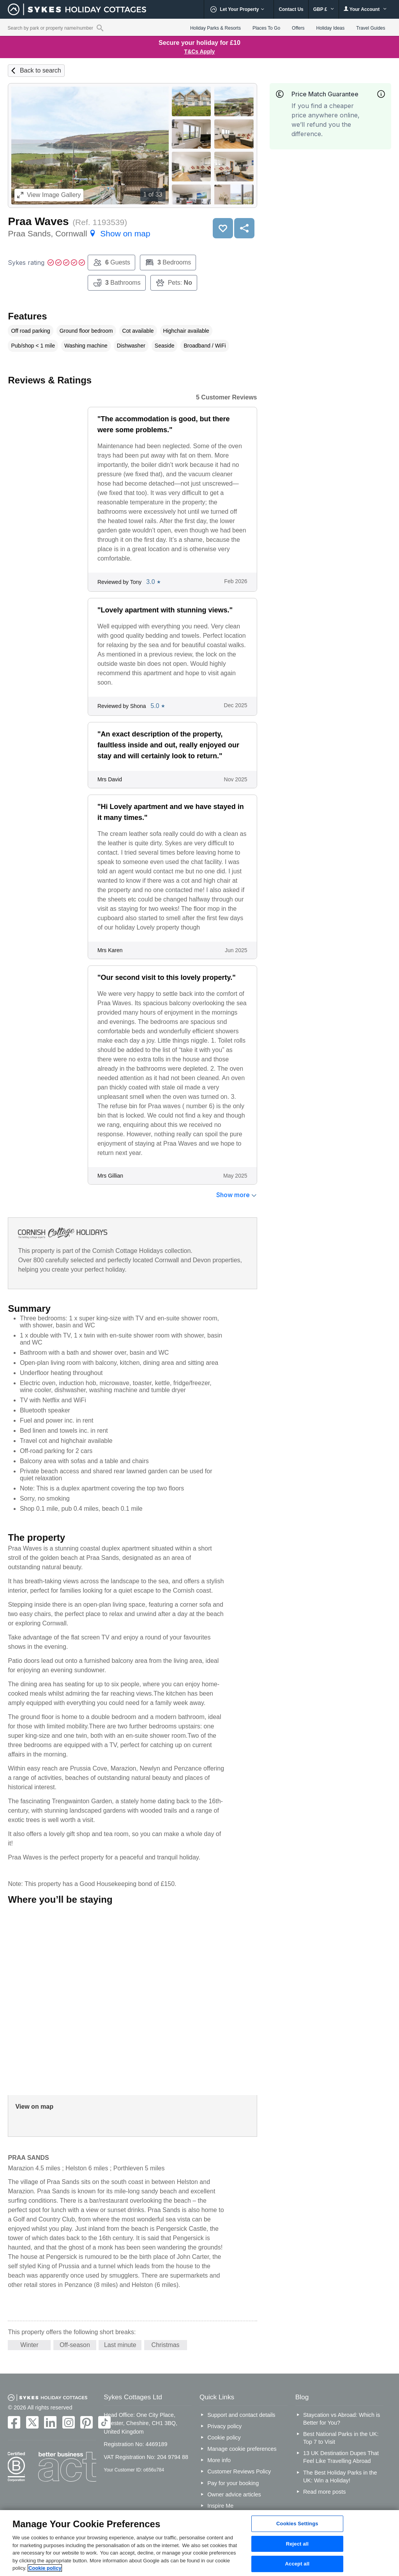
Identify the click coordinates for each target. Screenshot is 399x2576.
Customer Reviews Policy (239, 2471)
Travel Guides (370, 28)
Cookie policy (224, 2437)
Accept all (297, 2564)
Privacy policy (224, 2426)
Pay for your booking (233, 2483)
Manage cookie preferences (242, 2449)
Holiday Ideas (330, 28)
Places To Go (266, 28)
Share (244, 228)
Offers (298, 28)
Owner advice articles (234, 2494)
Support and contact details (241, 2415)
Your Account (365, 9)
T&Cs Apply (199, 51)
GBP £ (323, 9)
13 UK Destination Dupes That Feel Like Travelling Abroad (341, 2457)
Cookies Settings (297, 2523)
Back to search (40, 70)
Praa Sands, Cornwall (79, 233)
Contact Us (291, 9)
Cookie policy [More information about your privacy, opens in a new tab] (45, 2568)
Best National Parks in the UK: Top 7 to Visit (341, 2438)
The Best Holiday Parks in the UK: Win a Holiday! (340, 2477)
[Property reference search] (100, 28)
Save (223, 228)
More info (219, 2460)
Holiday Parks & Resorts (215, 28)
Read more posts (324, 2492)
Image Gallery (49, 195)
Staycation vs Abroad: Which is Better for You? (341, 2419)
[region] (199, 2543)
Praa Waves (38, 221)
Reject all (297, 2544)
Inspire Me (220, 2506)
